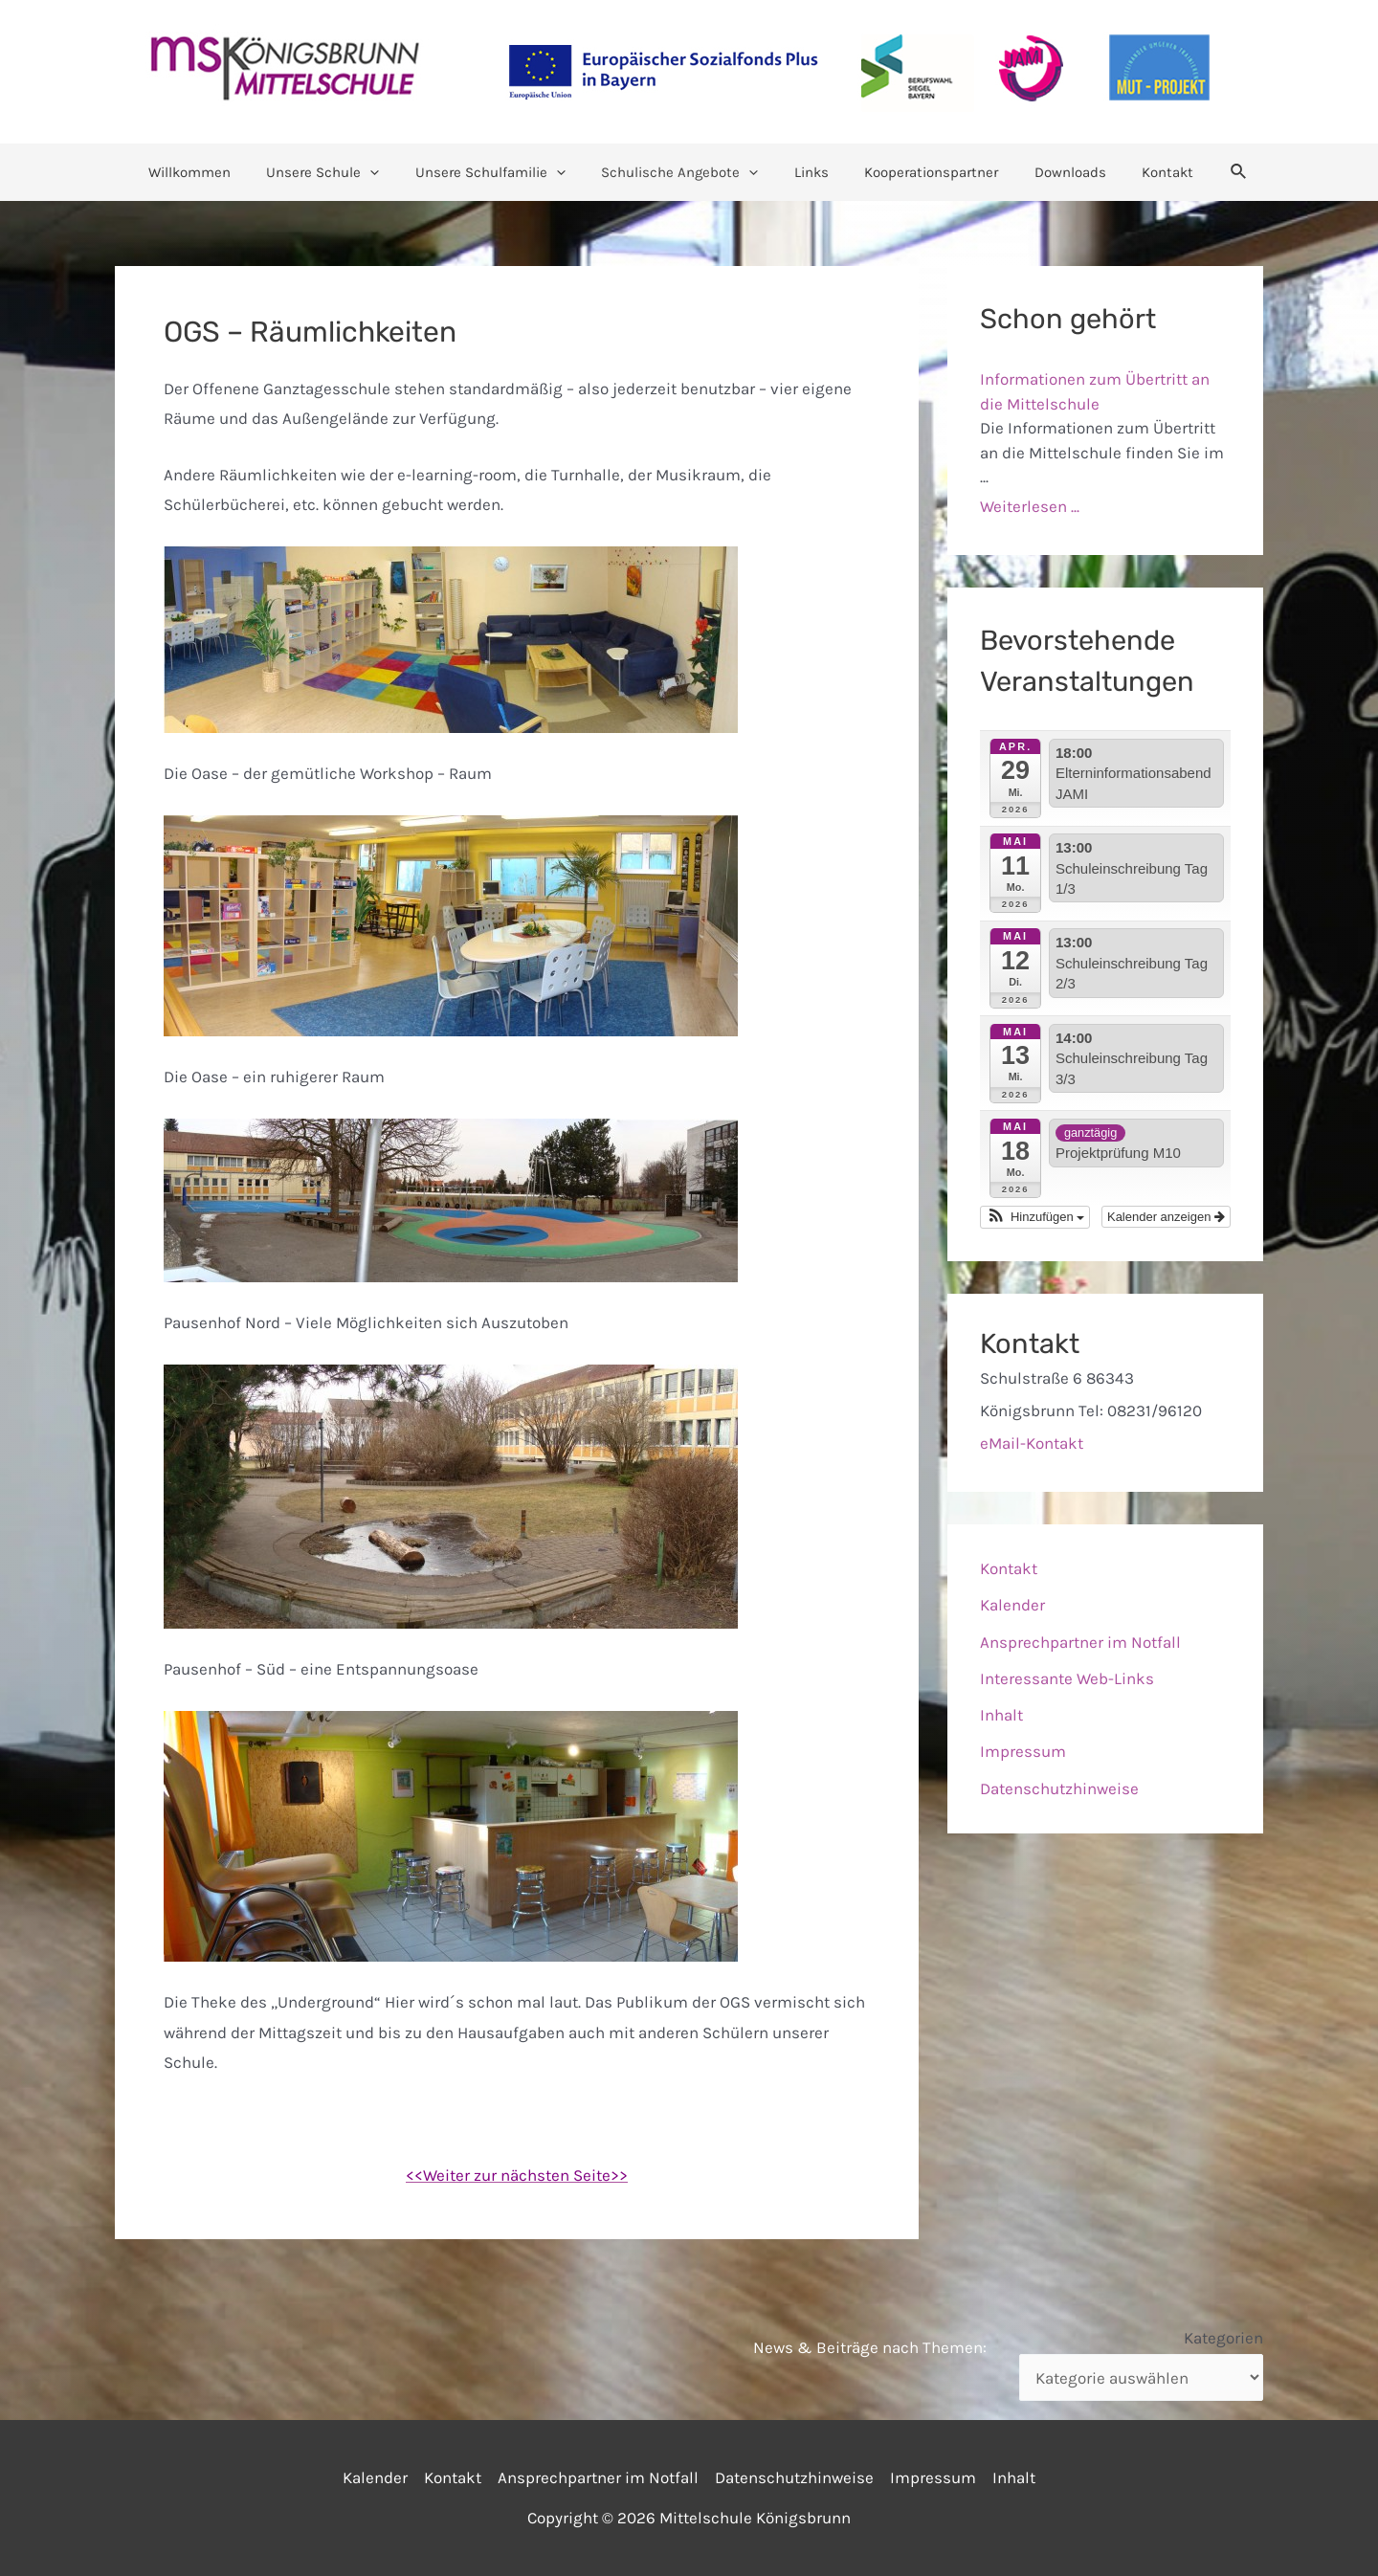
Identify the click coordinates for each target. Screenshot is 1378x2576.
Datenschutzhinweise (1059, 1788)
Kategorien (1223, 2337)
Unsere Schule (340, 172)
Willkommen (214, 172)
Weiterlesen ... (1029, 506)
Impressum (1023, 1751)
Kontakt (1142, 172)
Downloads (1052, 172)
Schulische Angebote (683, 172)
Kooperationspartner (921, 172)
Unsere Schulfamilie (501, 172)
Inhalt (1001, 1714)
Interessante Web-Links (1067, 1678)
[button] (1035, 1217)
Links (807, 172)
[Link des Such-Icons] (1210, 172)
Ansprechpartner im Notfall (1080, 1642)
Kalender (1012, 1604)
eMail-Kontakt (1031, 1443)
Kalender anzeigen (1166, 1217)
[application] (388, 172)
